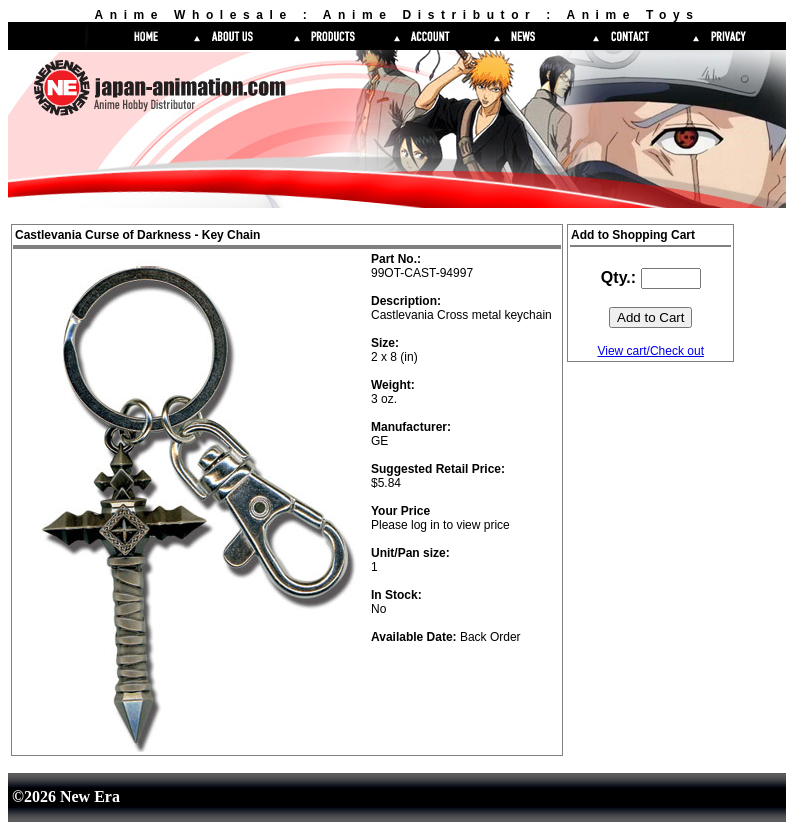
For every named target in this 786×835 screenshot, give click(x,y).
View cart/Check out (650, 351)
